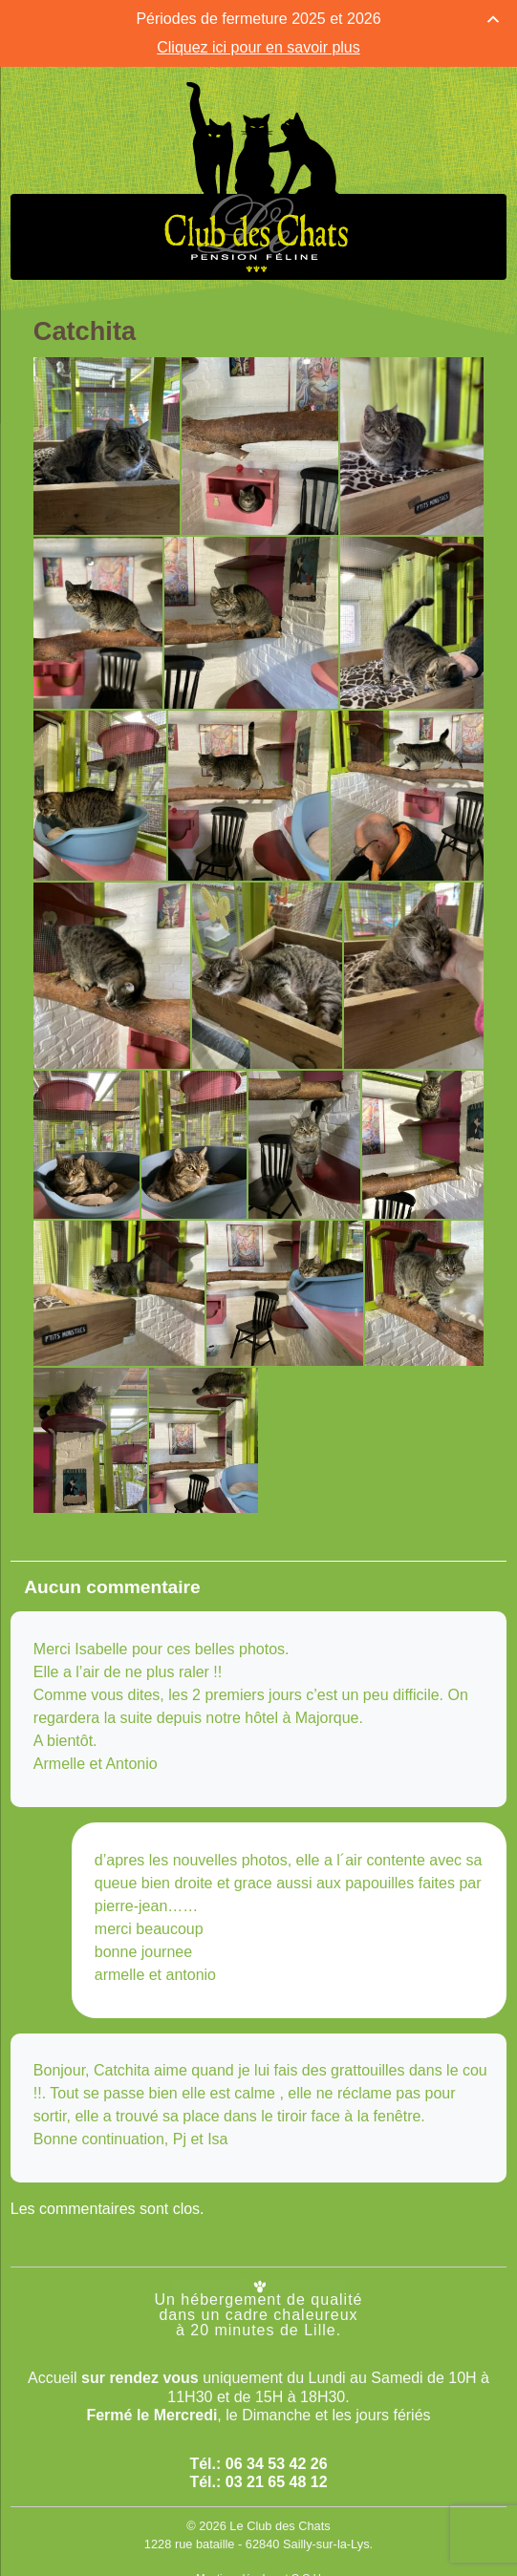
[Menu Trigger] (31, 32)
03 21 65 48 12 (277, 2482)
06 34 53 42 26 (277, 2463)
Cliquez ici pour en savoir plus (258, 47)
